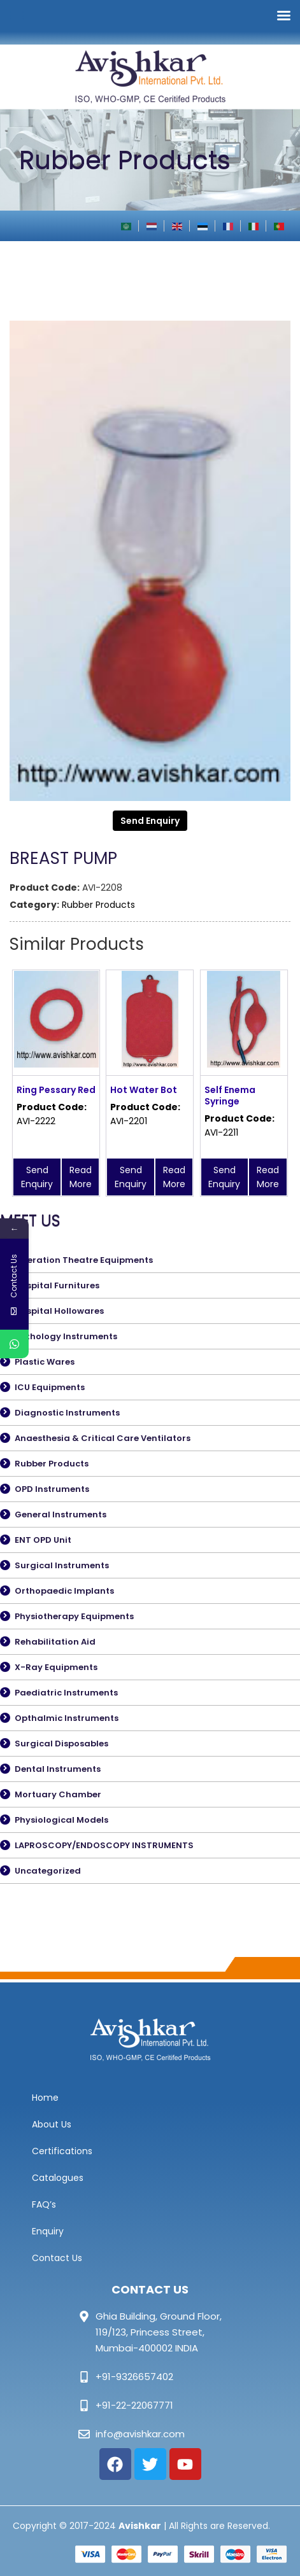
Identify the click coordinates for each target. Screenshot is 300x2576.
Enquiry (48, 2231)
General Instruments (60, 1514)
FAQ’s (44, 2204)
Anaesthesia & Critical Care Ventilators (102, 1438)
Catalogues (57, 2177)
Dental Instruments (58, 1769)
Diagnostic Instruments (67, 1413)
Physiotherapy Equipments (74, 1616)
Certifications (62, 2151)
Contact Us (57, 2258)
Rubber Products (98, 904)
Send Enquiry (150, 820)
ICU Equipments (50, 1387)
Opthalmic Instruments (66, 1718)
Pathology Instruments (66, 1336)
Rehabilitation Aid (55, 1642)
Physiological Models (61, 1820)
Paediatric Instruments (66, 1693)
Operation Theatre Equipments (84, 1260)
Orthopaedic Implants (64, 1591)
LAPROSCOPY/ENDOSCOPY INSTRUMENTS (104, 1845)
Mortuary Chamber (58, 1794)
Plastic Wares (45, 1362)
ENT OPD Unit (43, 1540)
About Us (51, 2124)
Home (45, 2097)
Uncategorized (48, 1871)
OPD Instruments (52, 1489)
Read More (80, 1177)
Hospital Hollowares (59, 1311)
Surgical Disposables (61, 1743)
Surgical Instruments (62, 1565)
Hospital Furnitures (57, 1285)
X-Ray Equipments (56, 1667)
